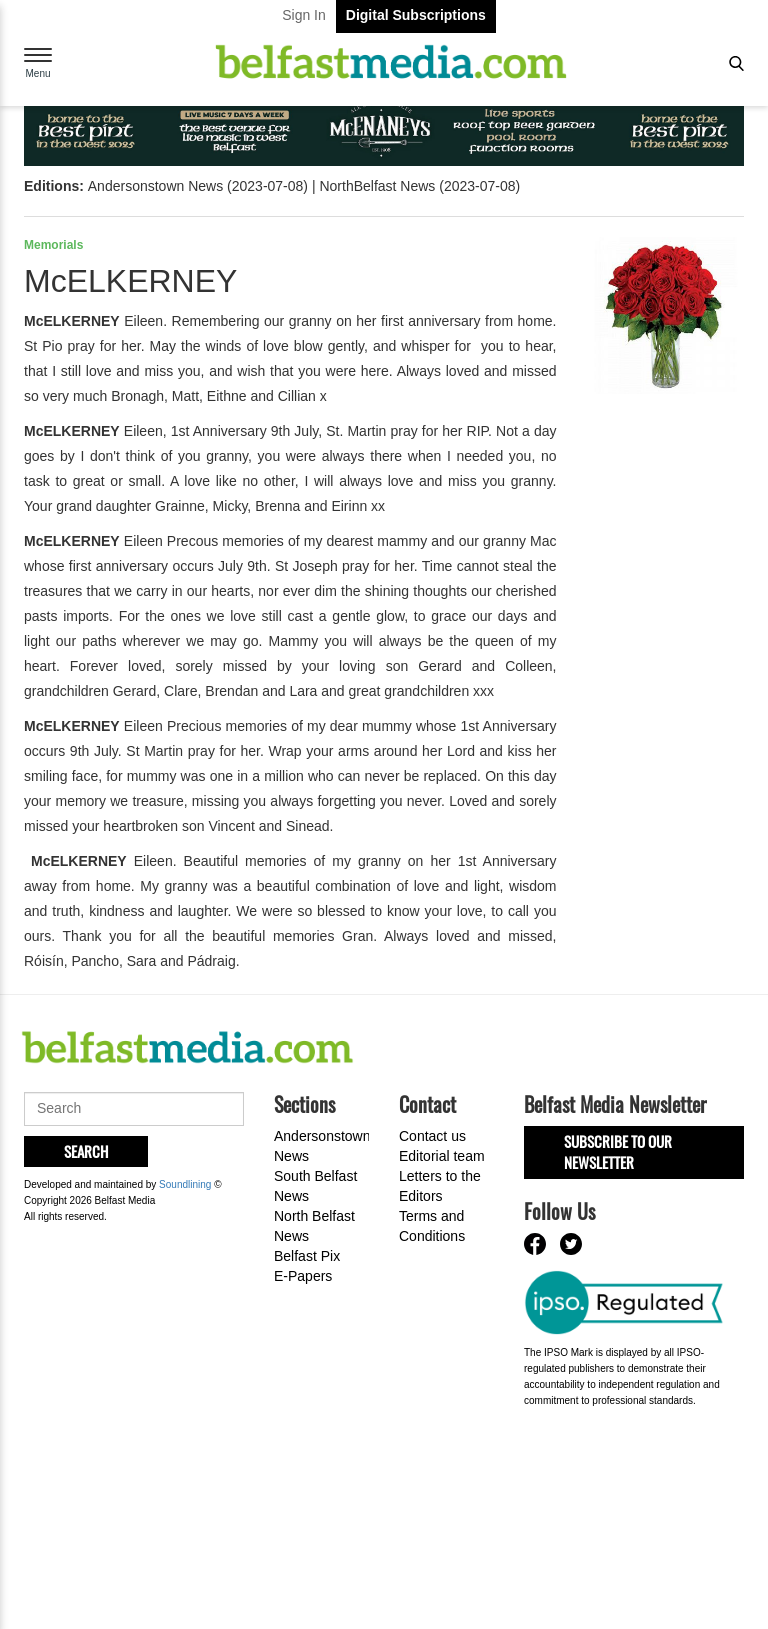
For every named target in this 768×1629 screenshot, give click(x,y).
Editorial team (442, 1156)
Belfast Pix (307, 1256)
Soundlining (185, 1184)
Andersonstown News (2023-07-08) (198, 186)
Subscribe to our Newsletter (618, 1151)
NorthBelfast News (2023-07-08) (419, 186)
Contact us (432, 1136)
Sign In (304, 15)
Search (86, 1151)
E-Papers (303, 1276)
